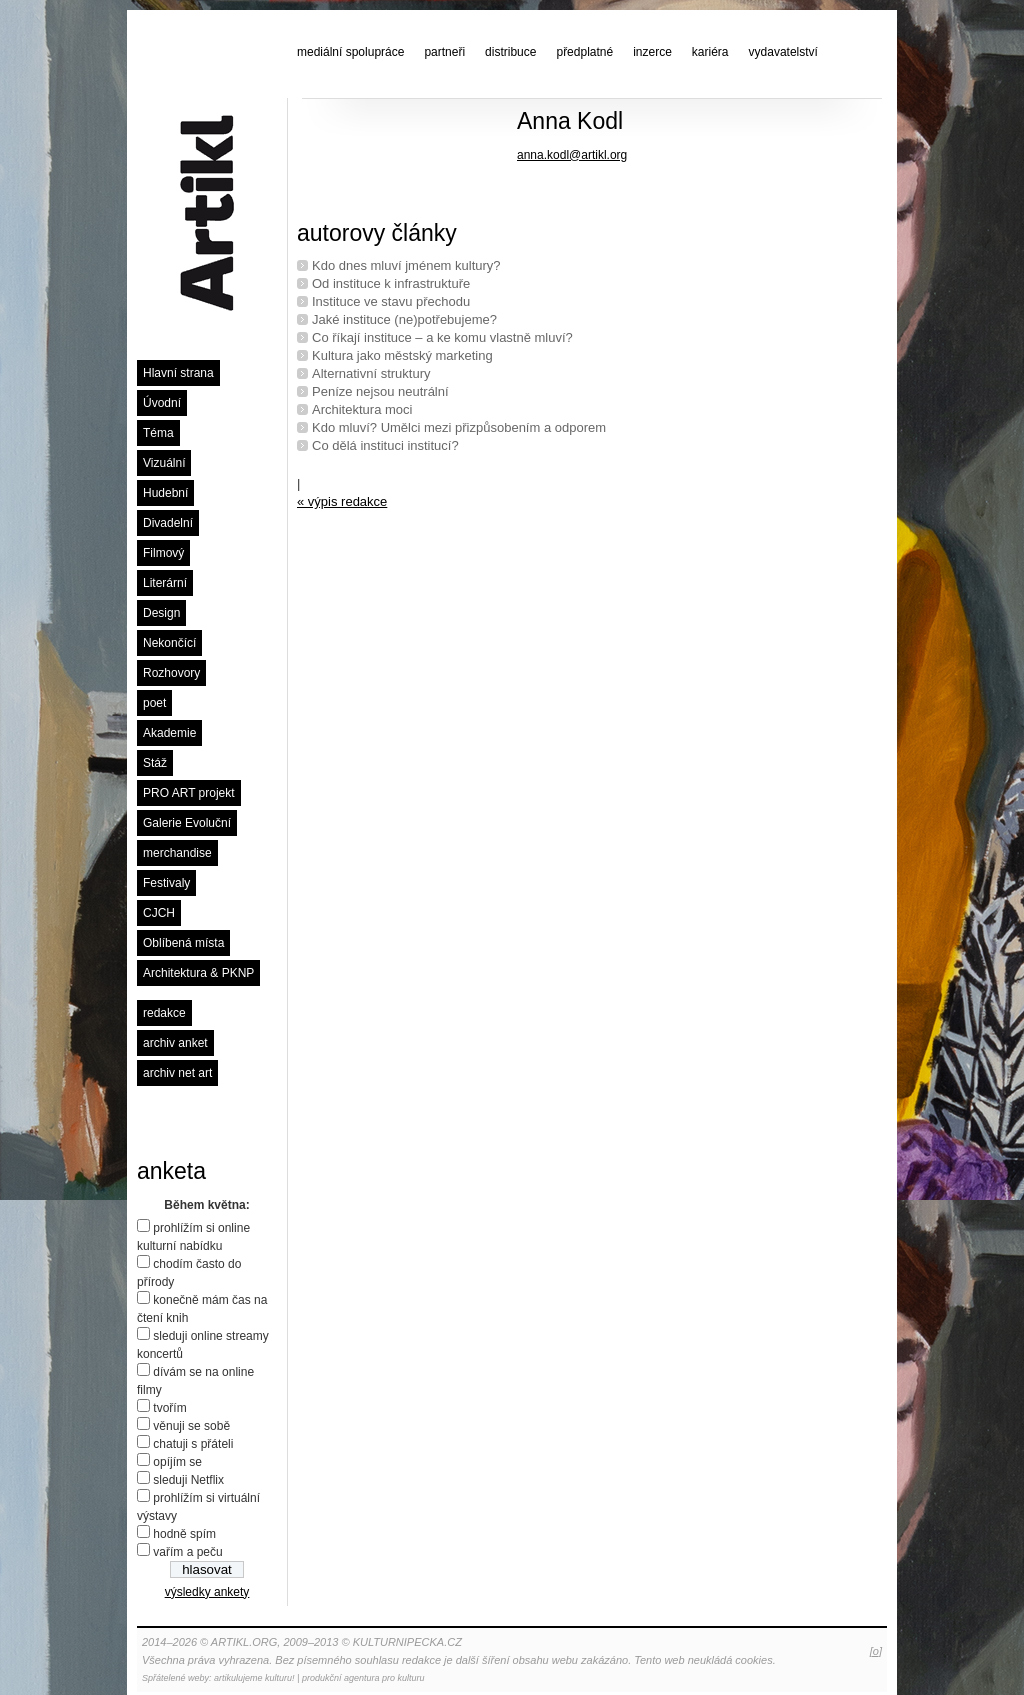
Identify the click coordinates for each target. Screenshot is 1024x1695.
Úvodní (162, 403)
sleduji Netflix (188, 1480)
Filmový (163, 553)
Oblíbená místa (183, 943)
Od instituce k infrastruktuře (391, 283)
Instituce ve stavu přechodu (391, 301)
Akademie (169, 733)
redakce (164, 1013)
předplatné (584, 52)
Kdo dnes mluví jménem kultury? (406, 265)
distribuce (510, 52)
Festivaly (166, 883)
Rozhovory (171, 673)
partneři (444, 52)
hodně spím (184, 1534)
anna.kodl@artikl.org (572, 155)
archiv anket (175, 1043)
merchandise (177, 853)
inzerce (652, 52)
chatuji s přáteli (193, 1444)
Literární (165, 583)
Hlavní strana (178, 373)
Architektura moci (362, 409)
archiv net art (177, 1073)
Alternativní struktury (371, 373)
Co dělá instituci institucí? (385, 445)
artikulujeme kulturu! (254, 1678)
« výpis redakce (342, 501)
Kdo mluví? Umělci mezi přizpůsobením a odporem (459, 427)
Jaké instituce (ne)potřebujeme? (404, 319)
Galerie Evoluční (187, 823)
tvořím (169, 1408)
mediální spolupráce (350, 52)
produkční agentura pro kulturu (363, 1678)
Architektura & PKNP (198, 973)
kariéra (710, 52)
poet (154, 703)
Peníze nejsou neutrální (380, 391)
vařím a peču (187, 1552)
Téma (158, 433)
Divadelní (168, 523)
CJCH (159, 913)
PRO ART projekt (189, 793)
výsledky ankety (207, 1592)
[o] (876, 1651)
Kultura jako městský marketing (402, 355)
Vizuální (164, 463)
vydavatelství (783, 52)
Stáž (155, 763)
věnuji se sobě (191, 1426)
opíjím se (177, 1462)
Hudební (165, 493)
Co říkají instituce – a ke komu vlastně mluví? (442, 337)
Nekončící (169, 643)
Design (161, 613)
